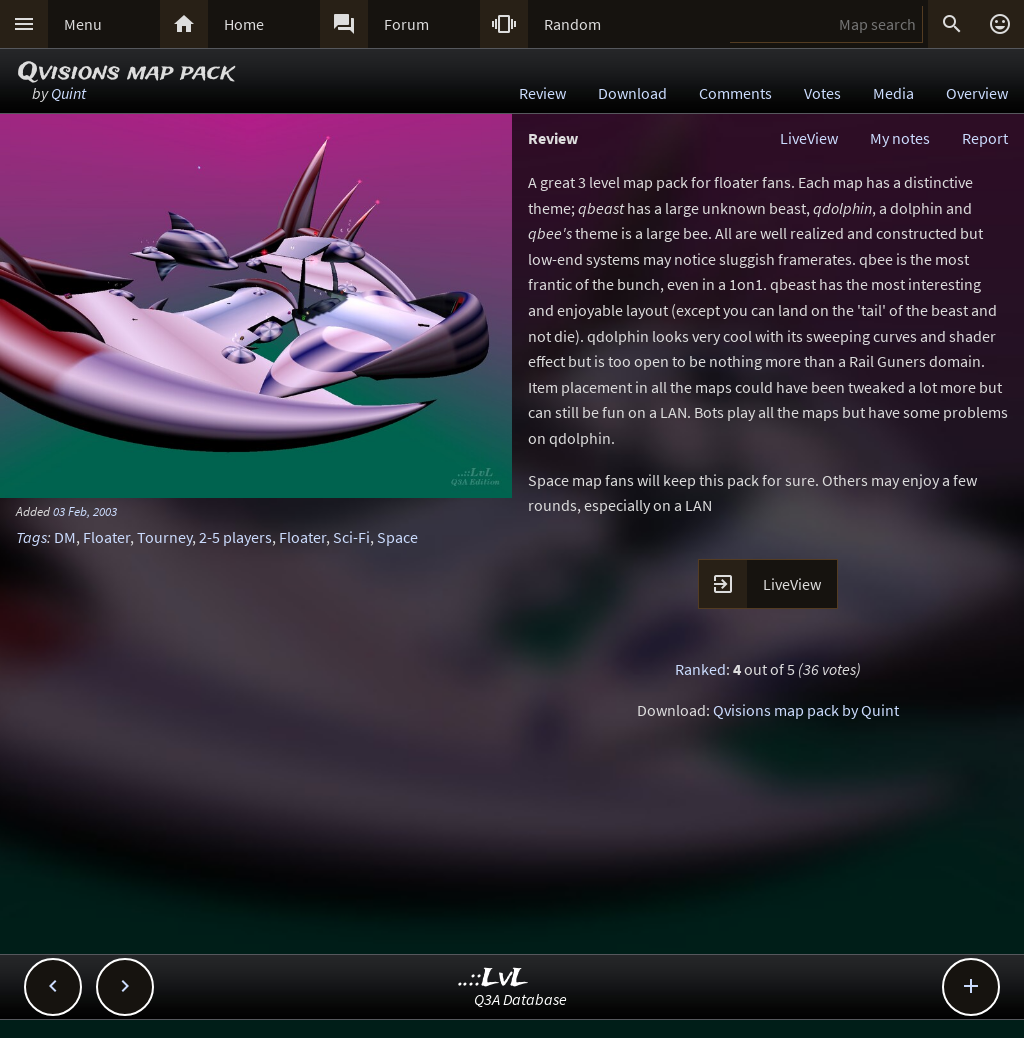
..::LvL (493, 978)
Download (632, 93)
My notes (900, 138)
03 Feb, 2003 (85, 511)
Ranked (700, 669)
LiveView (809, 138)
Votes (822, 93)
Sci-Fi (351, 537)
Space (397, 537)
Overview (977, 93)
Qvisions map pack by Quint (806, 710)
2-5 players (235, 537)
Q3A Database (520, 999)
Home (244, 24)
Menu (83, 24)
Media (893, 93)
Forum (406, 24)
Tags (31, 537)
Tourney (164, 537)
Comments (735, 93)
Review (542, 93)
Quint (68, 93)
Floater (106, 537)
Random (572, 24)
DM (65, 537)
